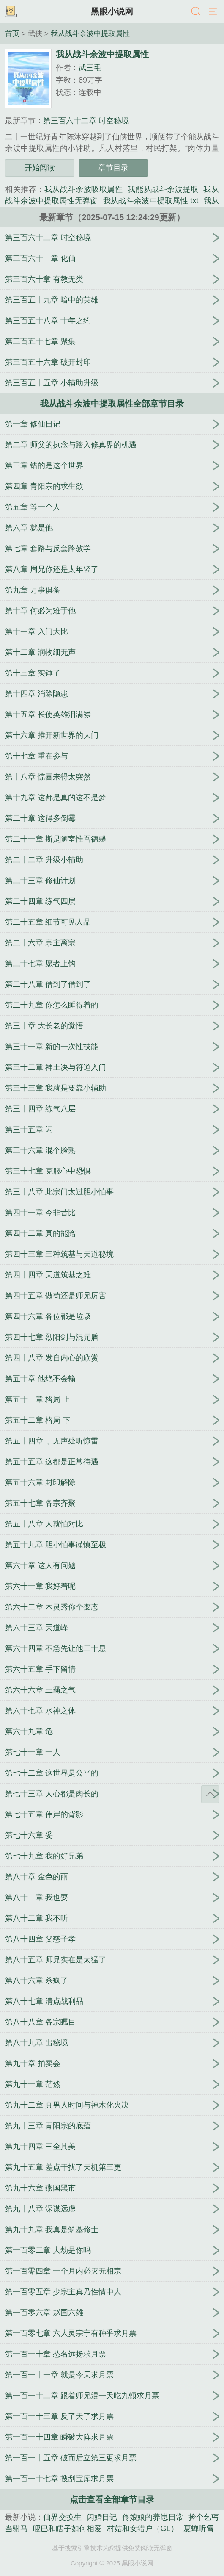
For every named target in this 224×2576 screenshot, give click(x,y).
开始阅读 (40, 167)
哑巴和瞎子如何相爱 (67, 2528)
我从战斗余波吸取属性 (83, 189)
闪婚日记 (102, 2517)
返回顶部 (210, 1794)
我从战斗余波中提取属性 (90, 33)
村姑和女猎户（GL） (142, 2528)
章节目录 (113, 167)
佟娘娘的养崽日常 (152, 2517)
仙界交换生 (62, 2517)
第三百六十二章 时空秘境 (86, 120)
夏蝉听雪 (198, 2528)
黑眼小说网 (112, 11)
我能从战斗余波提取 (163, 189)
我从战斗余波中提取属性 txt (151, 201)
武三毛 (90, 68)
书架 (10, 12)
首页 (12, 33)
